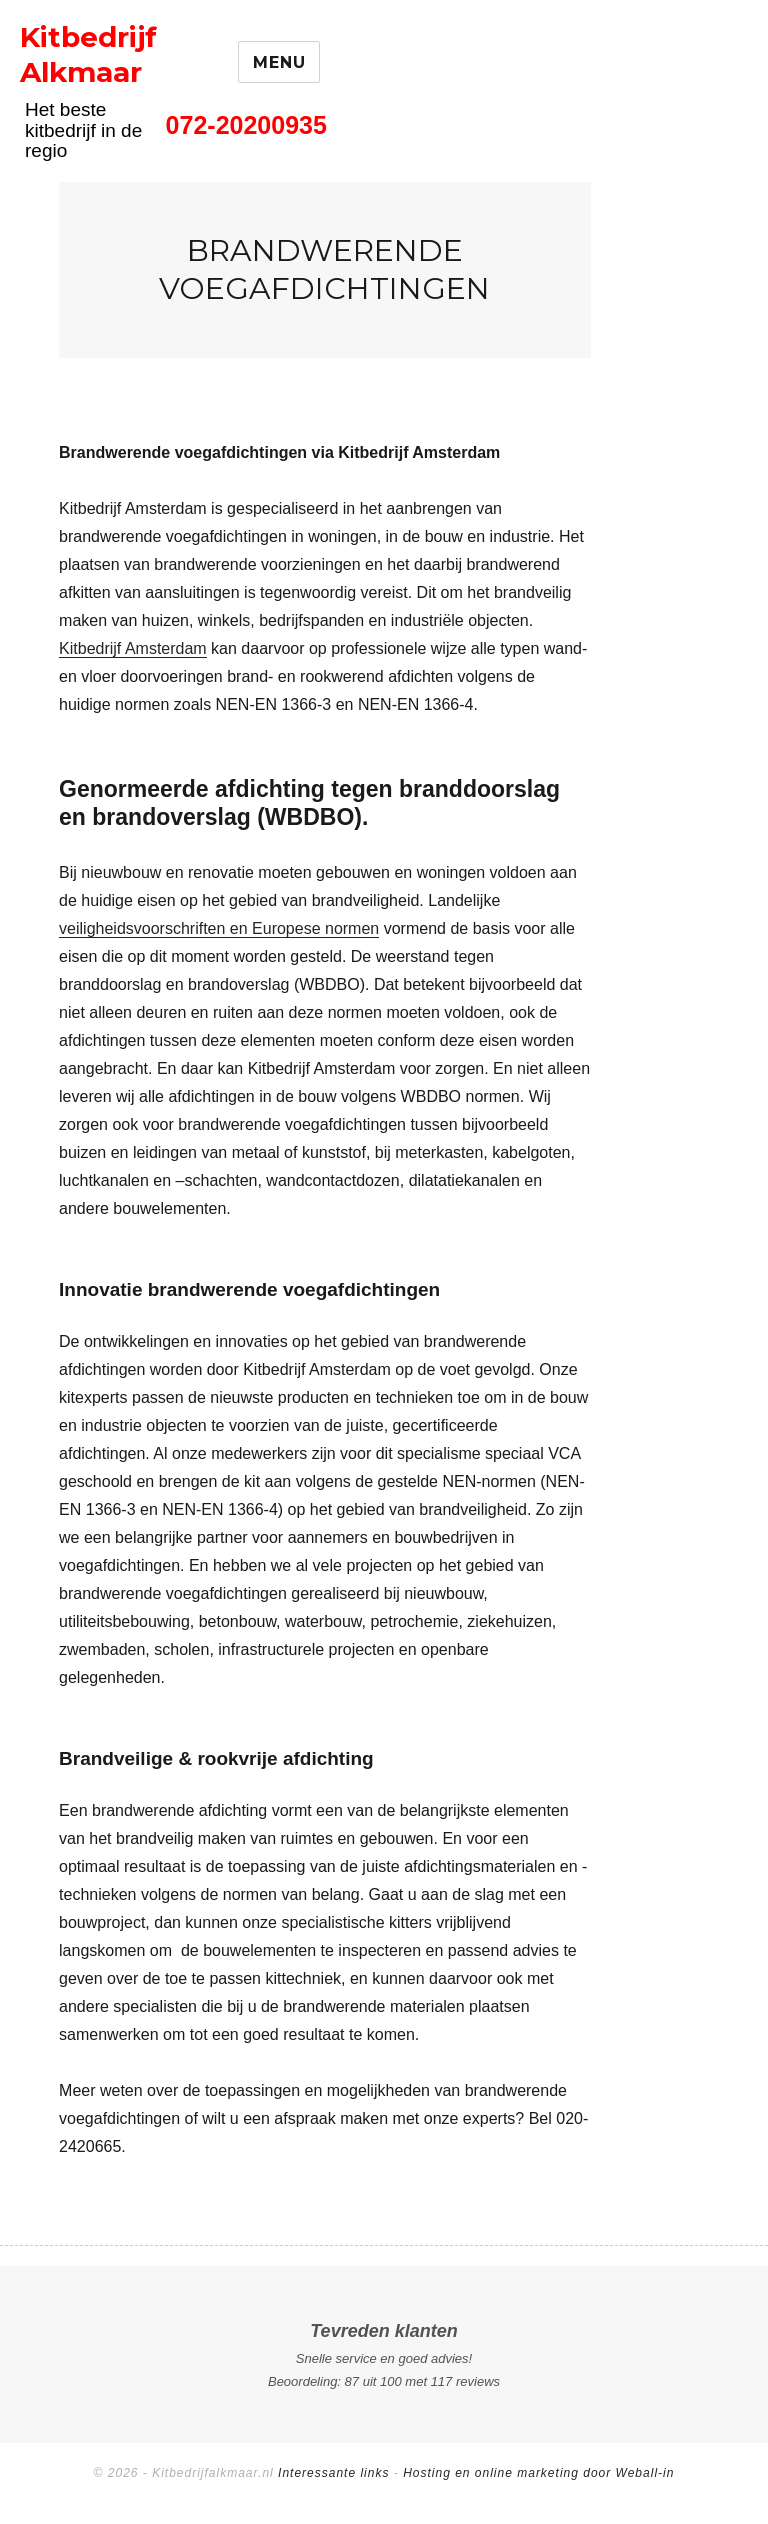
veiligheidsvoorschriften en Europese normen (219, 928)
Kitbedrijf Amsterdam (133, 648)
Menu (279, 62)
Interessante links (333, 2473)
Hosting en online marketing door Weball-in (538, 2473)
